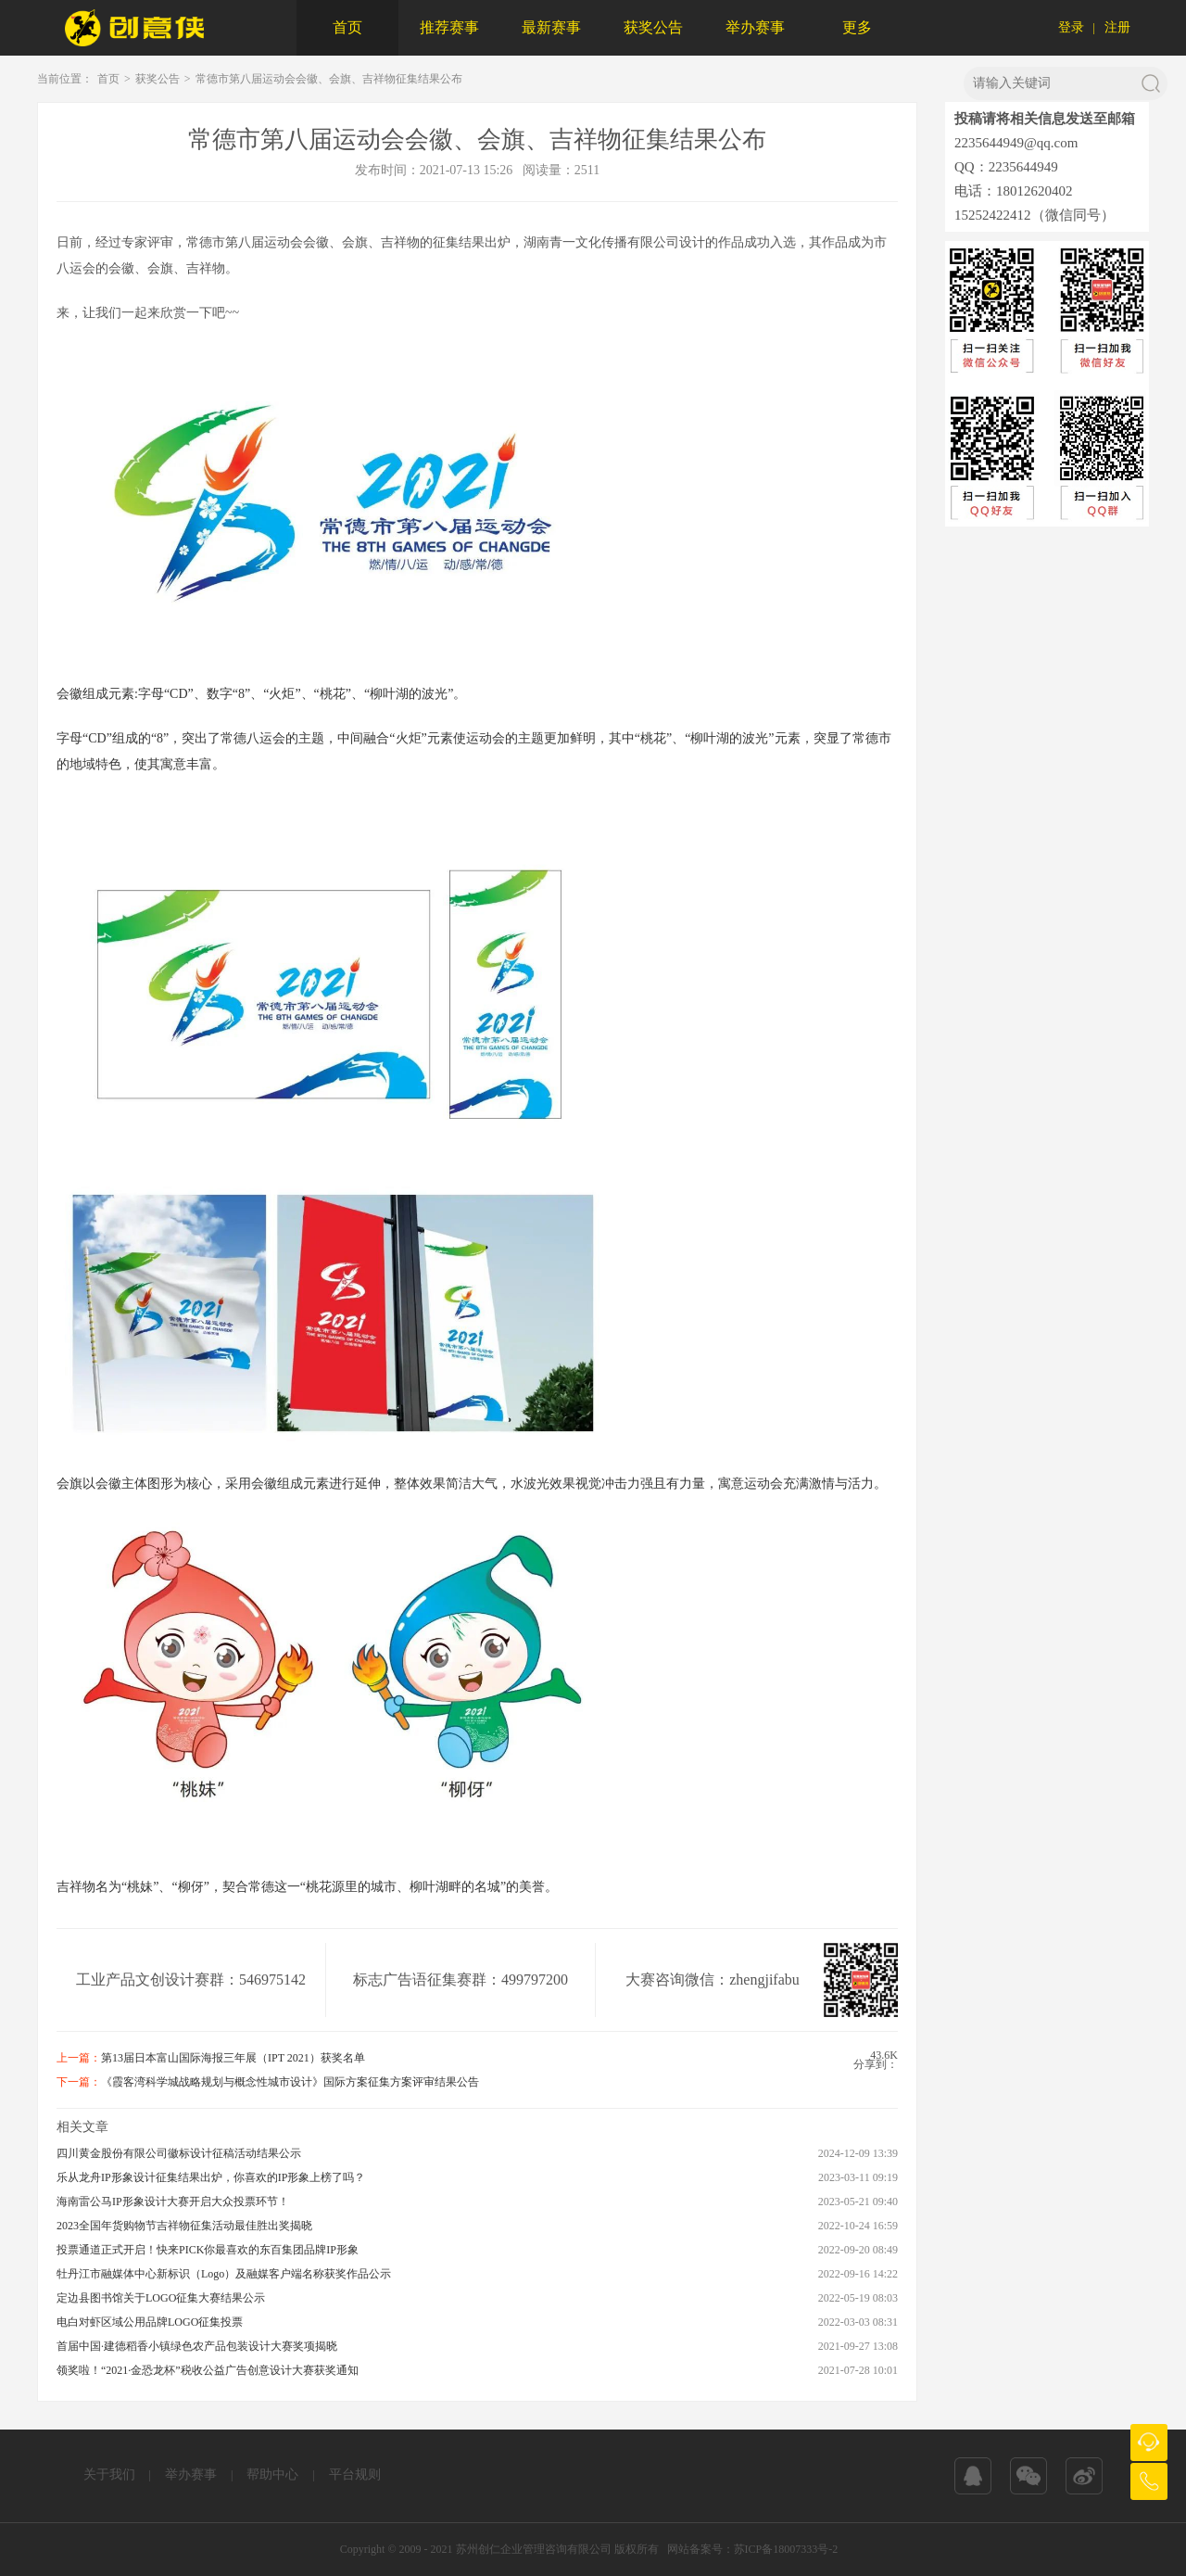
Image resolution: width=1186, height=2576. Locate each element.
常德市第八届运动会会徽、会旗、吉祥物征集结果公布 (329, 78)
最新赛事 (551, 27)
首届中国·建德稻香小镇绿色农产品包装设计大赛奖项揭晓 (197, 2346)
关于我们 (109, 2474)
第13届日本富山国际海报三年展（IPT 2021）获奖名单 (233, 2057)
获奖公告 (653, 27)
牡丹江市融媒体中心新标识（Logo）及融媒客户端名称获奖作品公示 (224, 2273)
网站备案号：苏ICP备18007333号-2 (753, 2549)
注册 (1117, 27)
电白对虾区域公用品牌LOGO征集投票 (150, 2322)
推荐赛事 (449, 27)
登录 (1071, 27)
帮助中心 (272, 2474)
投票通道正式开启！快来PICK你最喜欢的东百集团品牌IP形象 (208, 2249)
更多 (857, 27)
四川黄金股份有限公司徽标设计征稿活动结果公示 (179, 2153)
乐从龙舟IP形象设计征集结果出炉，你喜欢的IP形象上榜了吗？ (211, 2177)
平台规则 (355, 2474)
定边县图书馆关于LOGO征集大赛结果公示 (161, 2297)
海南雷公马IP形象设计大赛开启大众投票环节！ (173, 2201)
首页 (347, 27)
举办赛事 (755, 27)
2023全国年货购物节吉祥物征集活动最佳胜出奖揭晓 (184, 2225)
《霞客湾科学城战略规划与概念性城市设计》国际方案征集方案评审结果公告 (290, 2081)
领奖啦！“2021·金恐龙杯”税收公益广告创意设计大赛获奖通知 (208, 2370)
